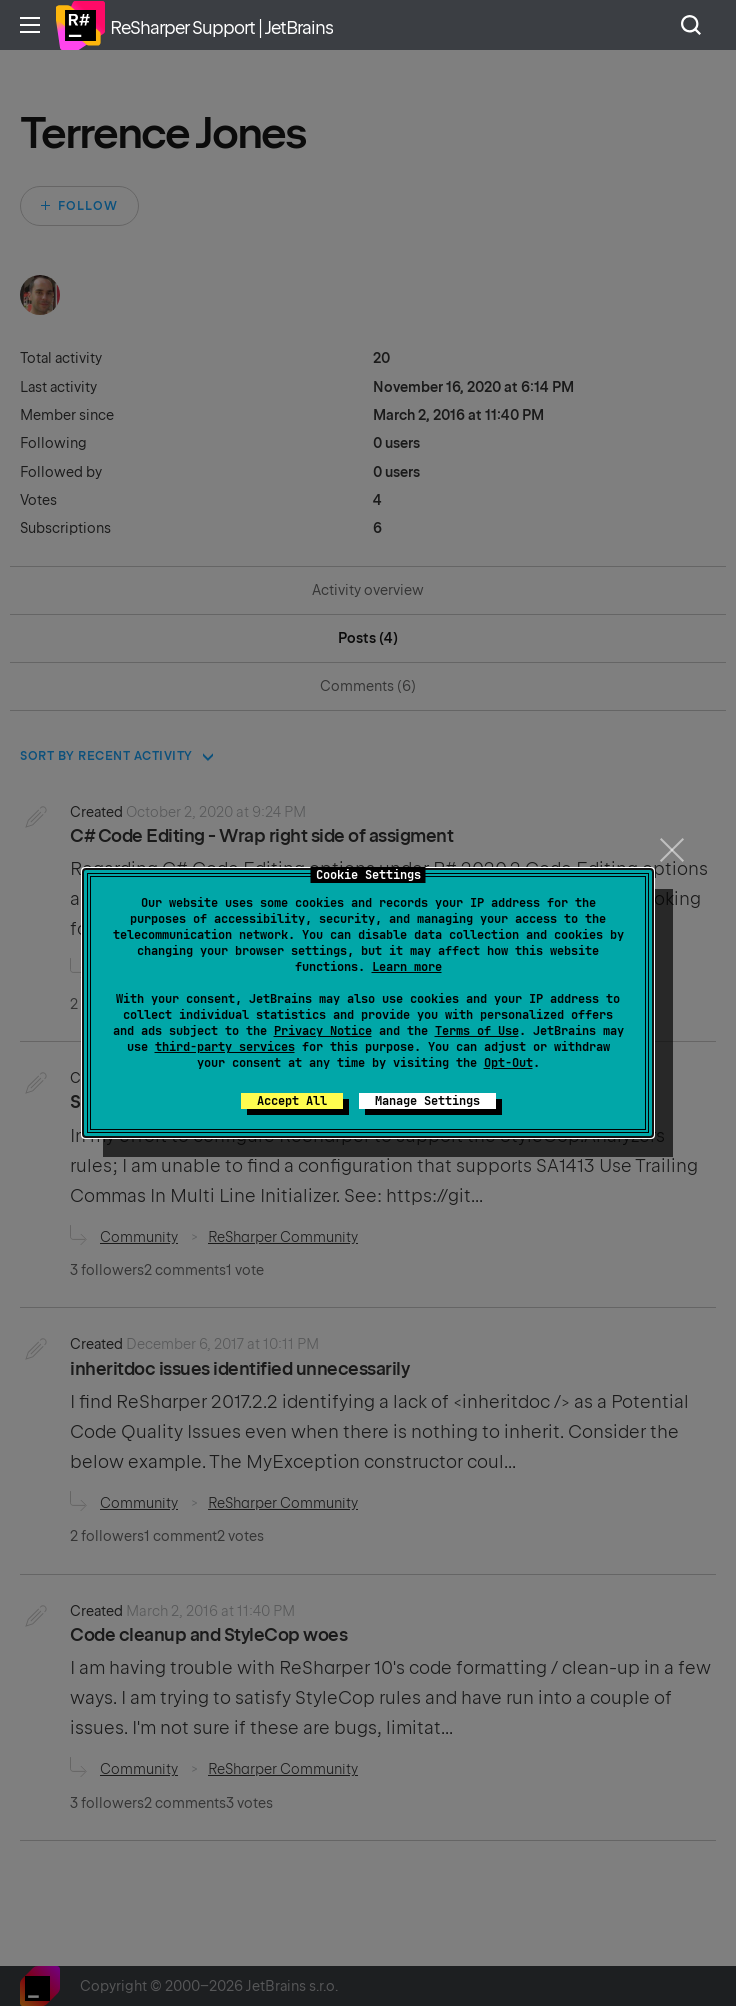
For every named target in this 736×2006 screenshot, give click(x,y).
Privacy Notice (323, 1031)
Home (80, 25)
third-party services (225, 1047)
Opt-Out (508, 1063)
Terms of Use (477, 1031)
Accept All (292, 1101)
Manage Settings (427, 1101)
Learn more (407, 967)
